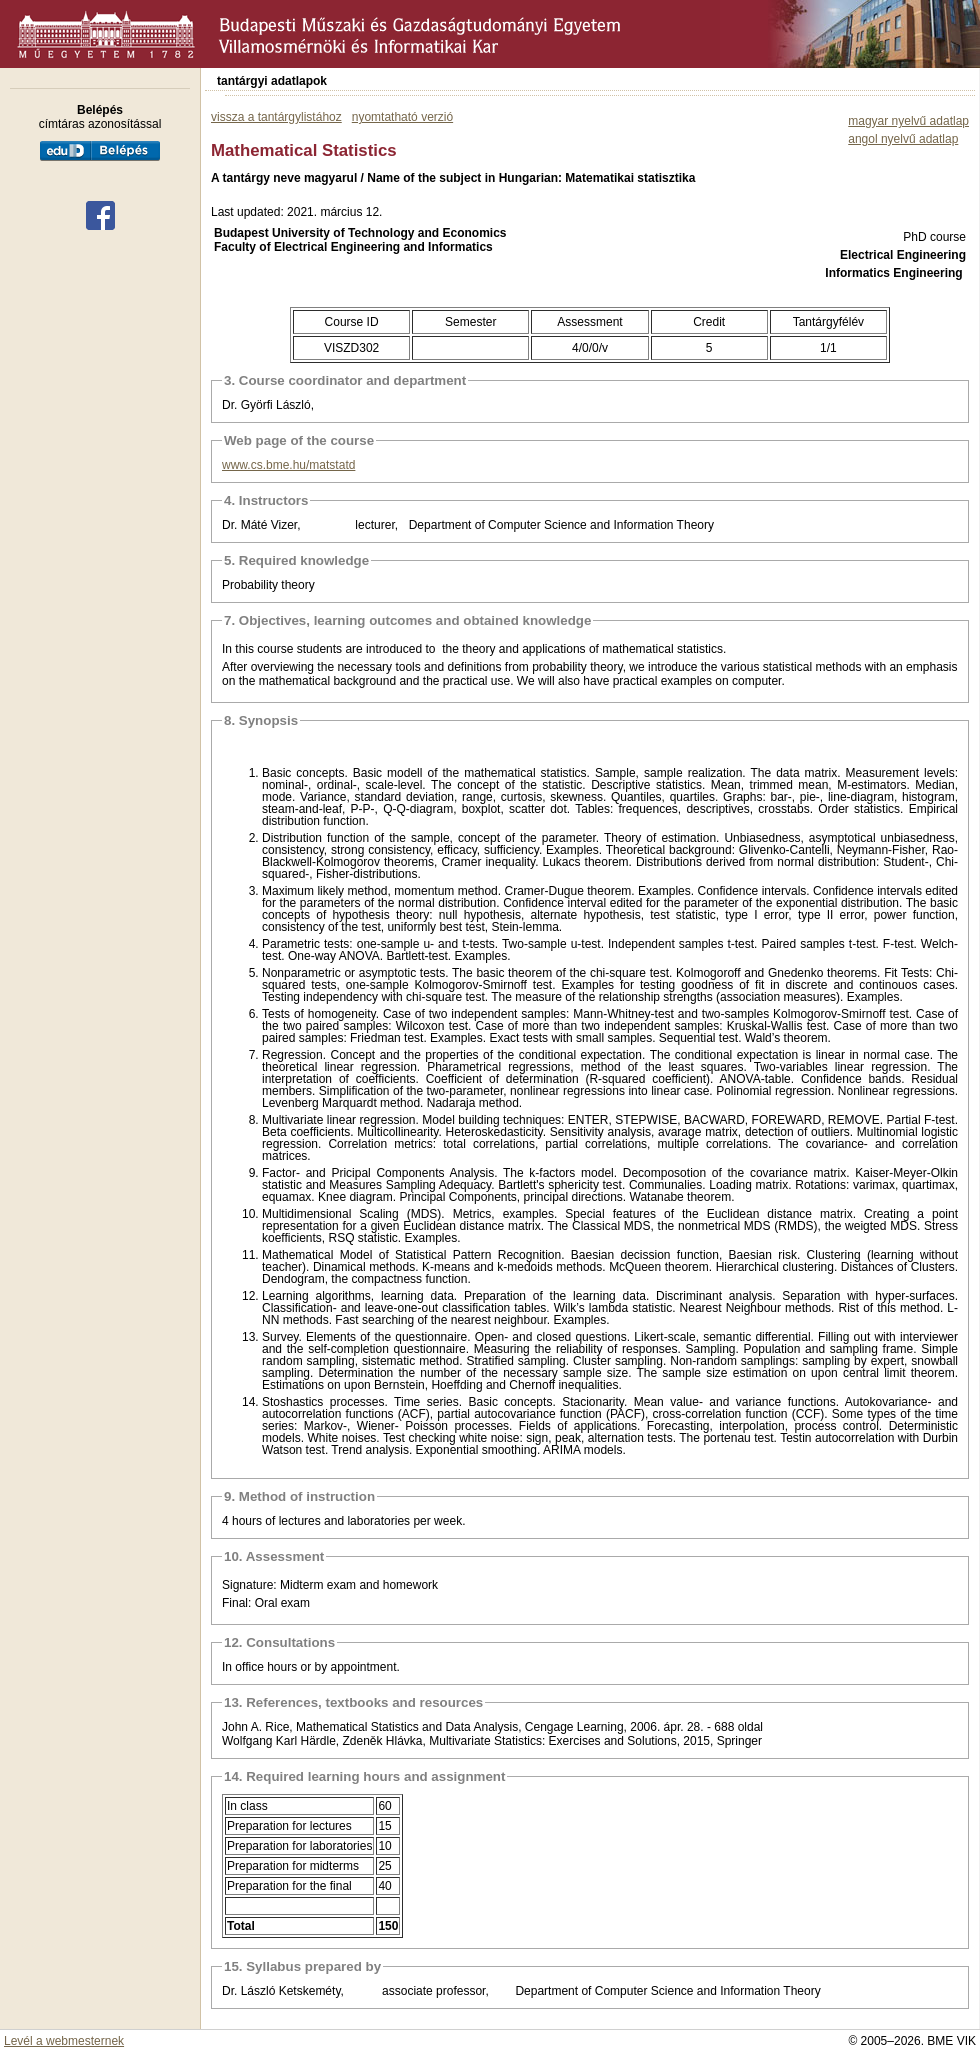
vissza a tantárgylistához (276, 117)
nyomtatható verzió (402, 117)
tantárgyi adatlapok (272, 81)
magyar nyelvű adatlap (908, 121)
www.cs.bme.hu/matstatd (288, 465)
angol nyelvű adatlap (903, 139)
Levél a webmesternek (64, 2041)
